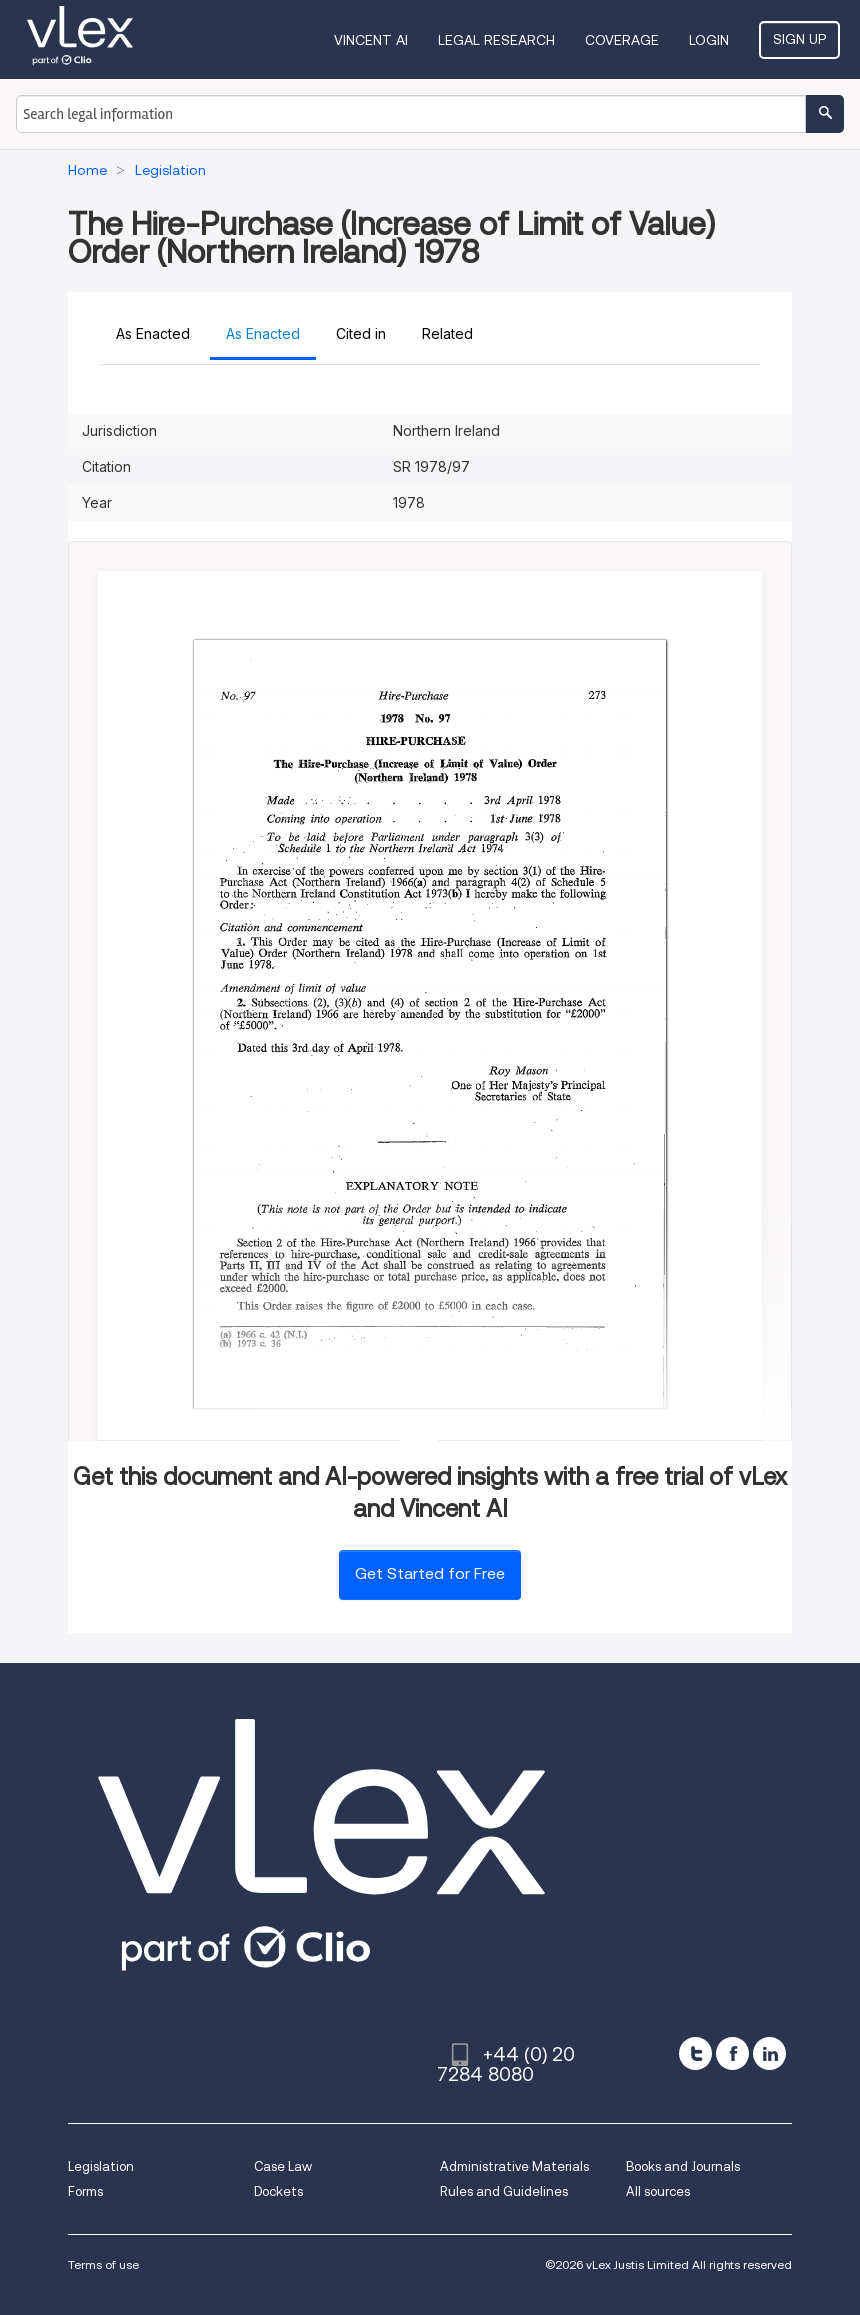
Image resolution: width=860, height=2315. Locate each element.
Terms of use (103, 2264)
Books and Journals (683, 2166)
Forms (85, 2191)
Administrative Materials (514, 2166)
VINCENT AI (371, 40)
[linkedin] (769, 2053)
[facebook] (732, 2053)
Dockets (278, 2191)
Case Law (283, 2166)
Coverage (622, 40)
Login (709, 40)
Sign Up (799, 39)
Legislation (101, 2166)
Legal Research (496, 40)
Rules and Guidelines (504, 2191)
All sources (658, 2191)
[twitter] (695, 2053)
